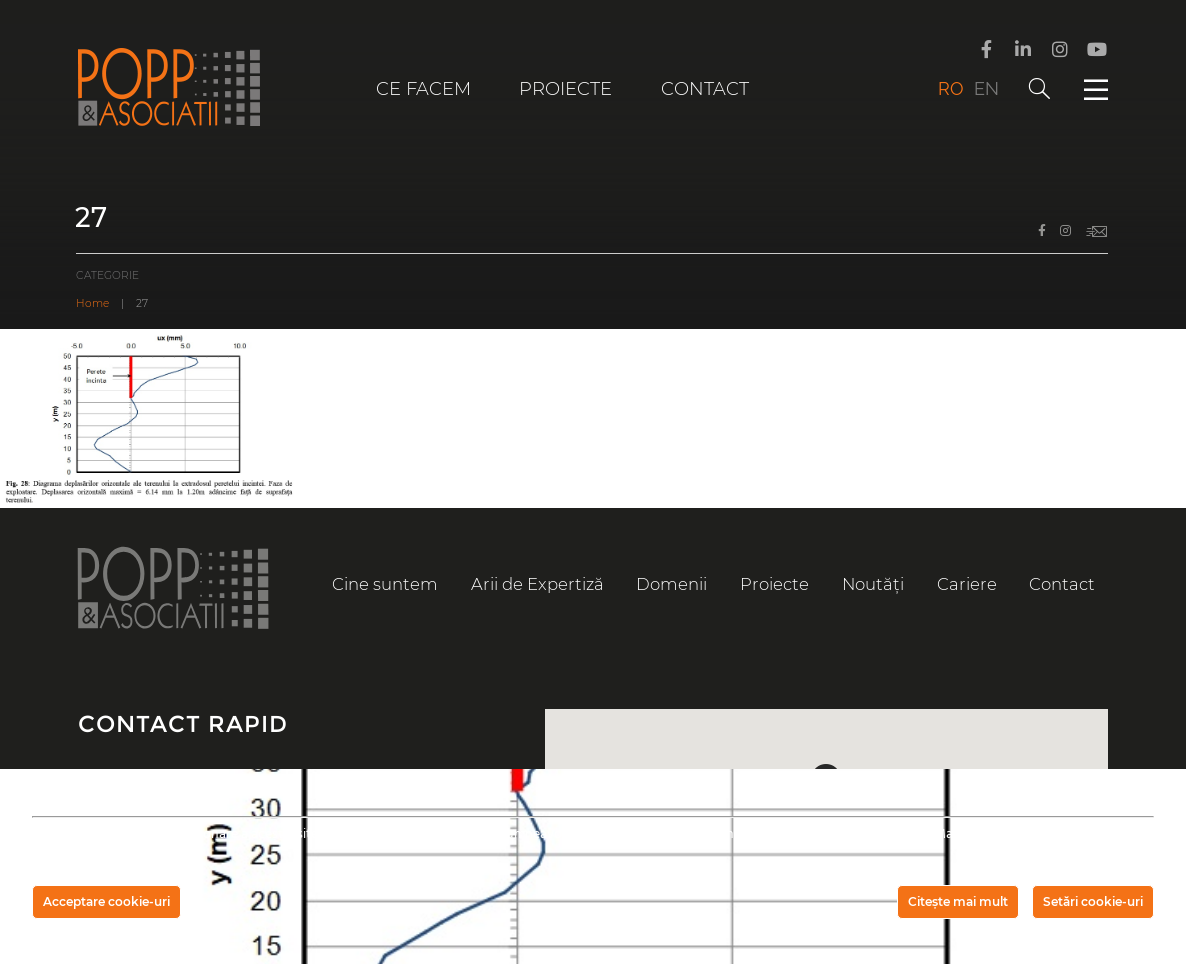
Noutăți (873, 584)
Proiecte (565, 89)
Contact (705, 89)
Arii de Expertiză (537, 584)
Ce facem (423, 89)
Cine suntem (385, 584)
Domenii (671, 584)
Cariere (967, 584)
